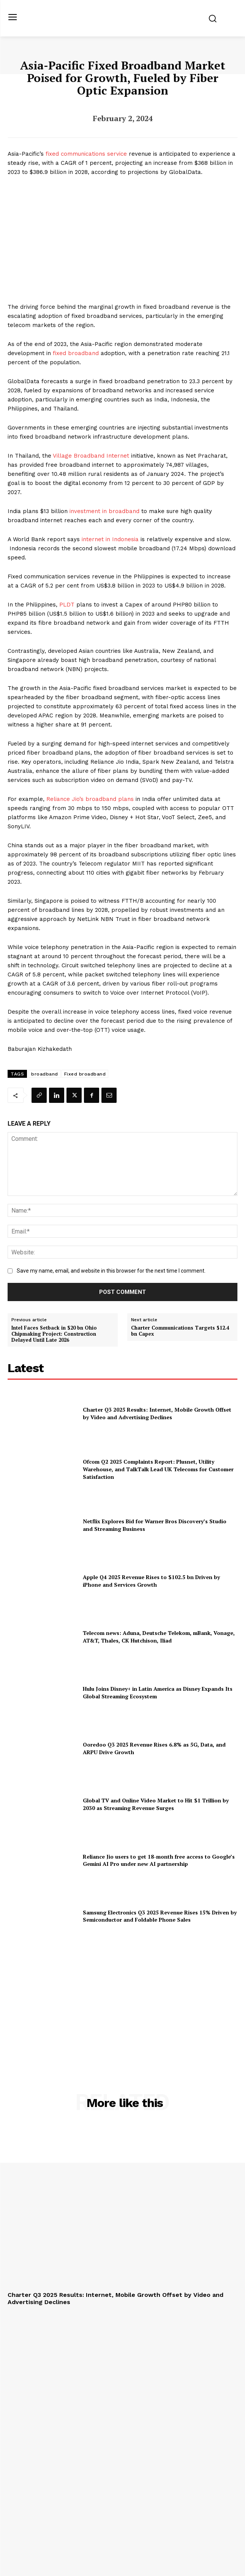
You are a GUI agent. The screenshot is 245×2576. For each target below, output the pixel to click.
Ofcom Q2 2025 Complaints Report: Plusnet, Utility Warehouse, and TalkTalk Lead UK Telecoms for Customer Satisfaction (158, 1469)
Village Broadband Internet (91, 455)
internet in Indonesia (110, 539)
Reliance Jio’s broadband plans (90, 799)
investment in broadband (104, 511)
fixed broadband (76, 353)
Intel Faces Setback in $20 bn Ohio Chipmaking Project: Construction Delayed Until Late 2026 (54, 1334)
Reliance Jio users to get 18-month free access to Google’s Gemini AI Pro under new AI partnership (159, 1860)
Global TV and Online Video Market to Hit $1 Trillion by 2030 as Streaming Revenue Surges (156, 1804)
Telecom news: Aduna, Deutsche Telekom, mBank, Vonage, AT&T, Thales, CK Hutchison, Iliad (159, 1636)
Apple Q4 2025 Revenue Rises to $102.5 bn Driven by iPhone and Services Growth (151, 1580)
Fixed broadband (85, 1074)
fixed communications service (86, 153)
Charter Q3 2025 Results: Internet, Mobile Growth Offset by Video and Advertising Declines (157, 1413)
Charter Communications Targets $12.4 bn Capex (180, 1331)
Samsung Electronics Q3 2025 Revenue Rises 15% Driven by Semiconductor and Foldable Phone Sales (160, 1916)
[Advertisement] (123, 1999)
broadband (44, 1074)
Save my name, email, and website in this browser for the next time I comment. (111, 1271)
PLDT (66, 604)
